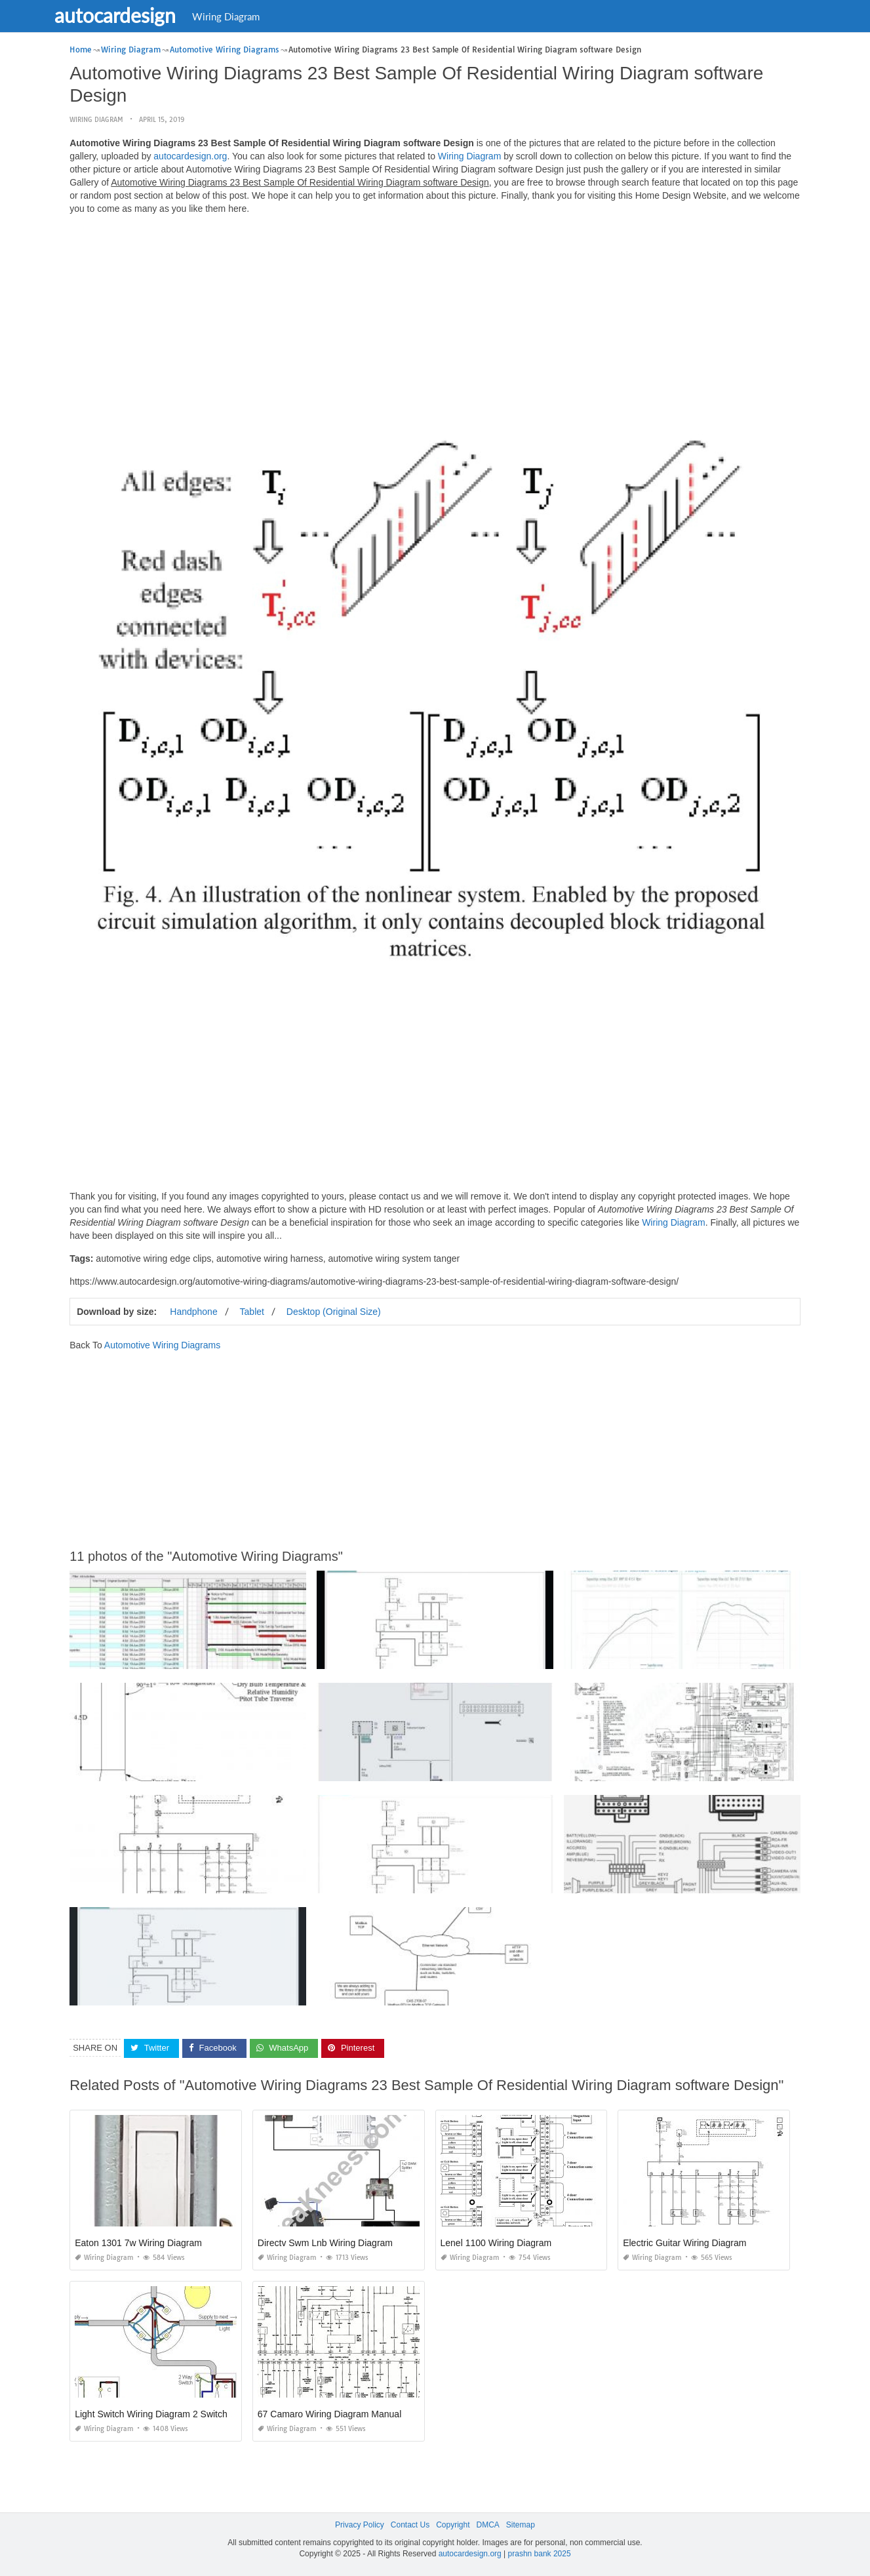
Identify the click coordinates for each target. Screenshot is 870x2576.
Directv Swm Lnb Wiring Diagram (325, 2243)
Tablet (252, 1311)
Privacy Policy (359, 2524)
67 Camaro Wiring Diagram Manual (329, 2414)
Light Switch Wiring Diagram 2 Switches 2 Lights (173, 2414)
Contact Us (410, 2524)
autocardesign (136, 15)
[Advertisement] (435, 317)
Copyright (452, 2524)
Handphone (193, 1311)
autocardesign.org (190, 156)
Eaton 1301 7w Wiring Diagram (138, 2243)
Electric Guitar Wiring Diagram (684, 2243)
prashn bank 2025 (539, 2553)
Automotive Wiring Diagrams (162, 1345)
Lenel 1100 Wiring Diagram (496, 2243)
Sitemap (520, 2524)
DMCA (488, 2524)
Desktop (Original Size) (334, 1311)
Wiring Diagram (247, 16)
